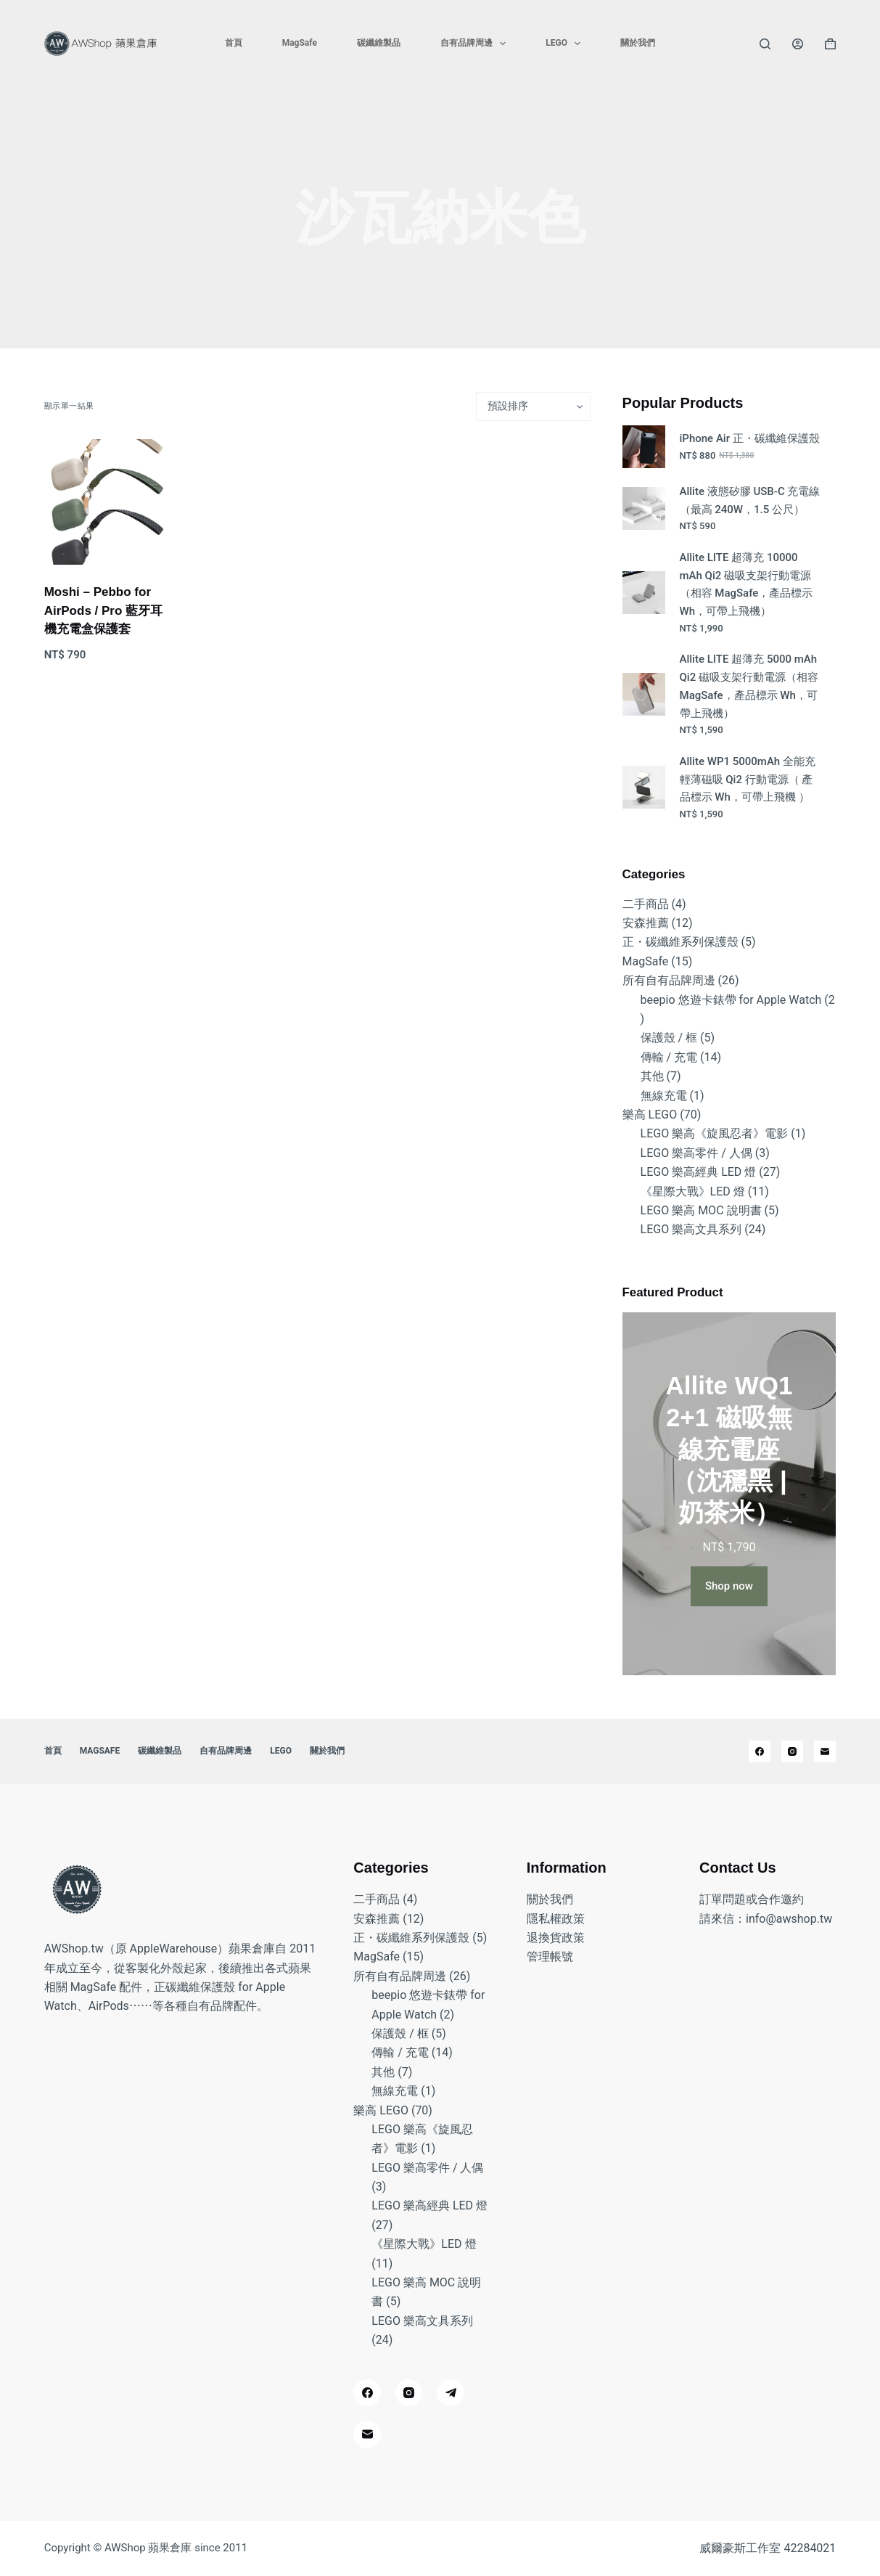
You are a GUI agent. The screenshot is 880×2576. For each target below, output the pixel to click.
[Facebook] (759, 1751)
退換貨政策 (556, 1938)
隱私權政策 (556, 1919)
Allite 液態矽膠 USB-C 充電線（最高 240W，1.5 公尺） (750, 500)
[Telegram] (450, 2393)
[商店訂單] (533, 406)
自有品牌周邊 (475, 43)
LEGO (566, 43)
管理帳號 (550, 1956)
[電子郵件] (825, 1751)
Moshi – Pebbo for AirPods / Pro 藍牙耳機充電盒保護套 (103, 610)
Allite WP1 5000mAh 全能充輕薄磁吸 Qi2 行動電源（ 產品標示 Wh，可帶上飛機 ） (747, 779)
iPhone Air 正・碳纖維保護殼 (750, 438)
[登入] (797, 43)
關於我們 (637, 43)
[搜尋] (765, 43)
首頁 (233, 43)
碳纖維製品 (378, 43)
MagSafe (299, 43)
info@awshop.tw (789, 1919)
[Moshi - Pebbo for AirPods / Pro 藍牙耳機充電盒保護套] (107, 502)
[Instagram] (792, 1751)
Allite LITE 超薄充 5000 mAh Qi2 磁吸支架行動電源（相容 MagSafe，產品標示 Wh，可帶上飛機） (749, 686)
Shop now (729, 1585)
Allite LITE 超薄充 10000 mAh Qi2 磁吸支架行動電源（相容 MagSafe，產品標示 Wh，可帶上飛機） (746, 584)
